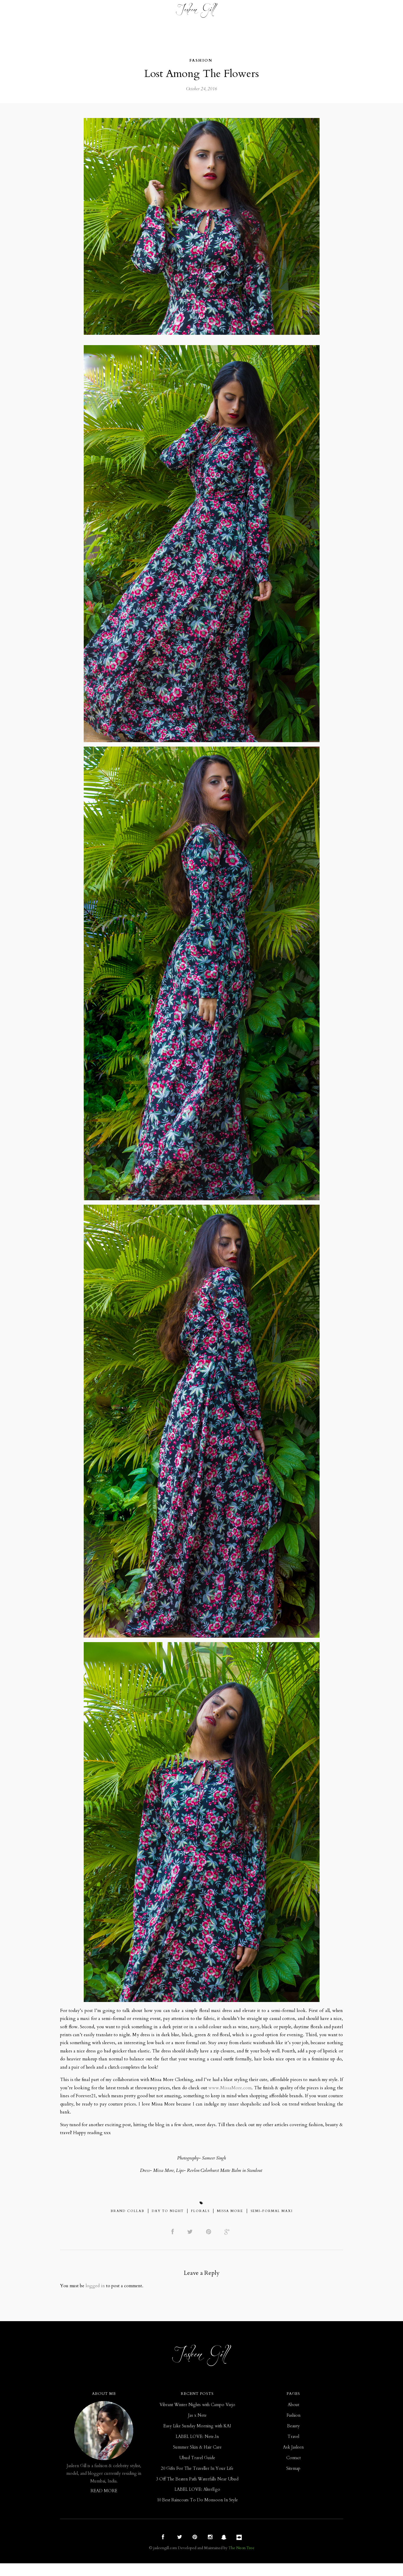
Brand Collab (127, 2222)
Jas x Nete (197, 2428)
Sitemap (293, 2481)
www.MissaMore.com (269, 2093)
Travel (160, 11)
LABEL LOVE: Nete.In (197, 2449)
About (293, 2417)
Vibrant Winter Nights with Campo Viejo (197, 2417)
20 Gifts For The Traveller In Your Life (197, 2481)
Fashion (108, 11)
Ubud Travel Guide (197, 2470)
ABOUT (272, 11)
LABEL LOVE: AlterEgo (197, 2502)
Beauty (135, 11)
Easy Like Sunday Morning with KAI (197, 2438)
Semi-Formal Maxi (272, 2222)
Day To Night (168, 2222)
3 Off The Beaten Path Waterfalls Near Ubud (197, 2491)
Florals (200, 2222)
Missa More (230, 2222)
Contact (298, 11)
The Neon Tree (241, 2560)
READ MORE (104, 2503)
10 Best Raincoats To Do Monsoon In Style (197, 2513)
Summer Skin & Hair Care (197, 2459)
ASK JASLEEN (243, 11)
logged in (98, 2298)
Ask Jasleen (293, 2459)
